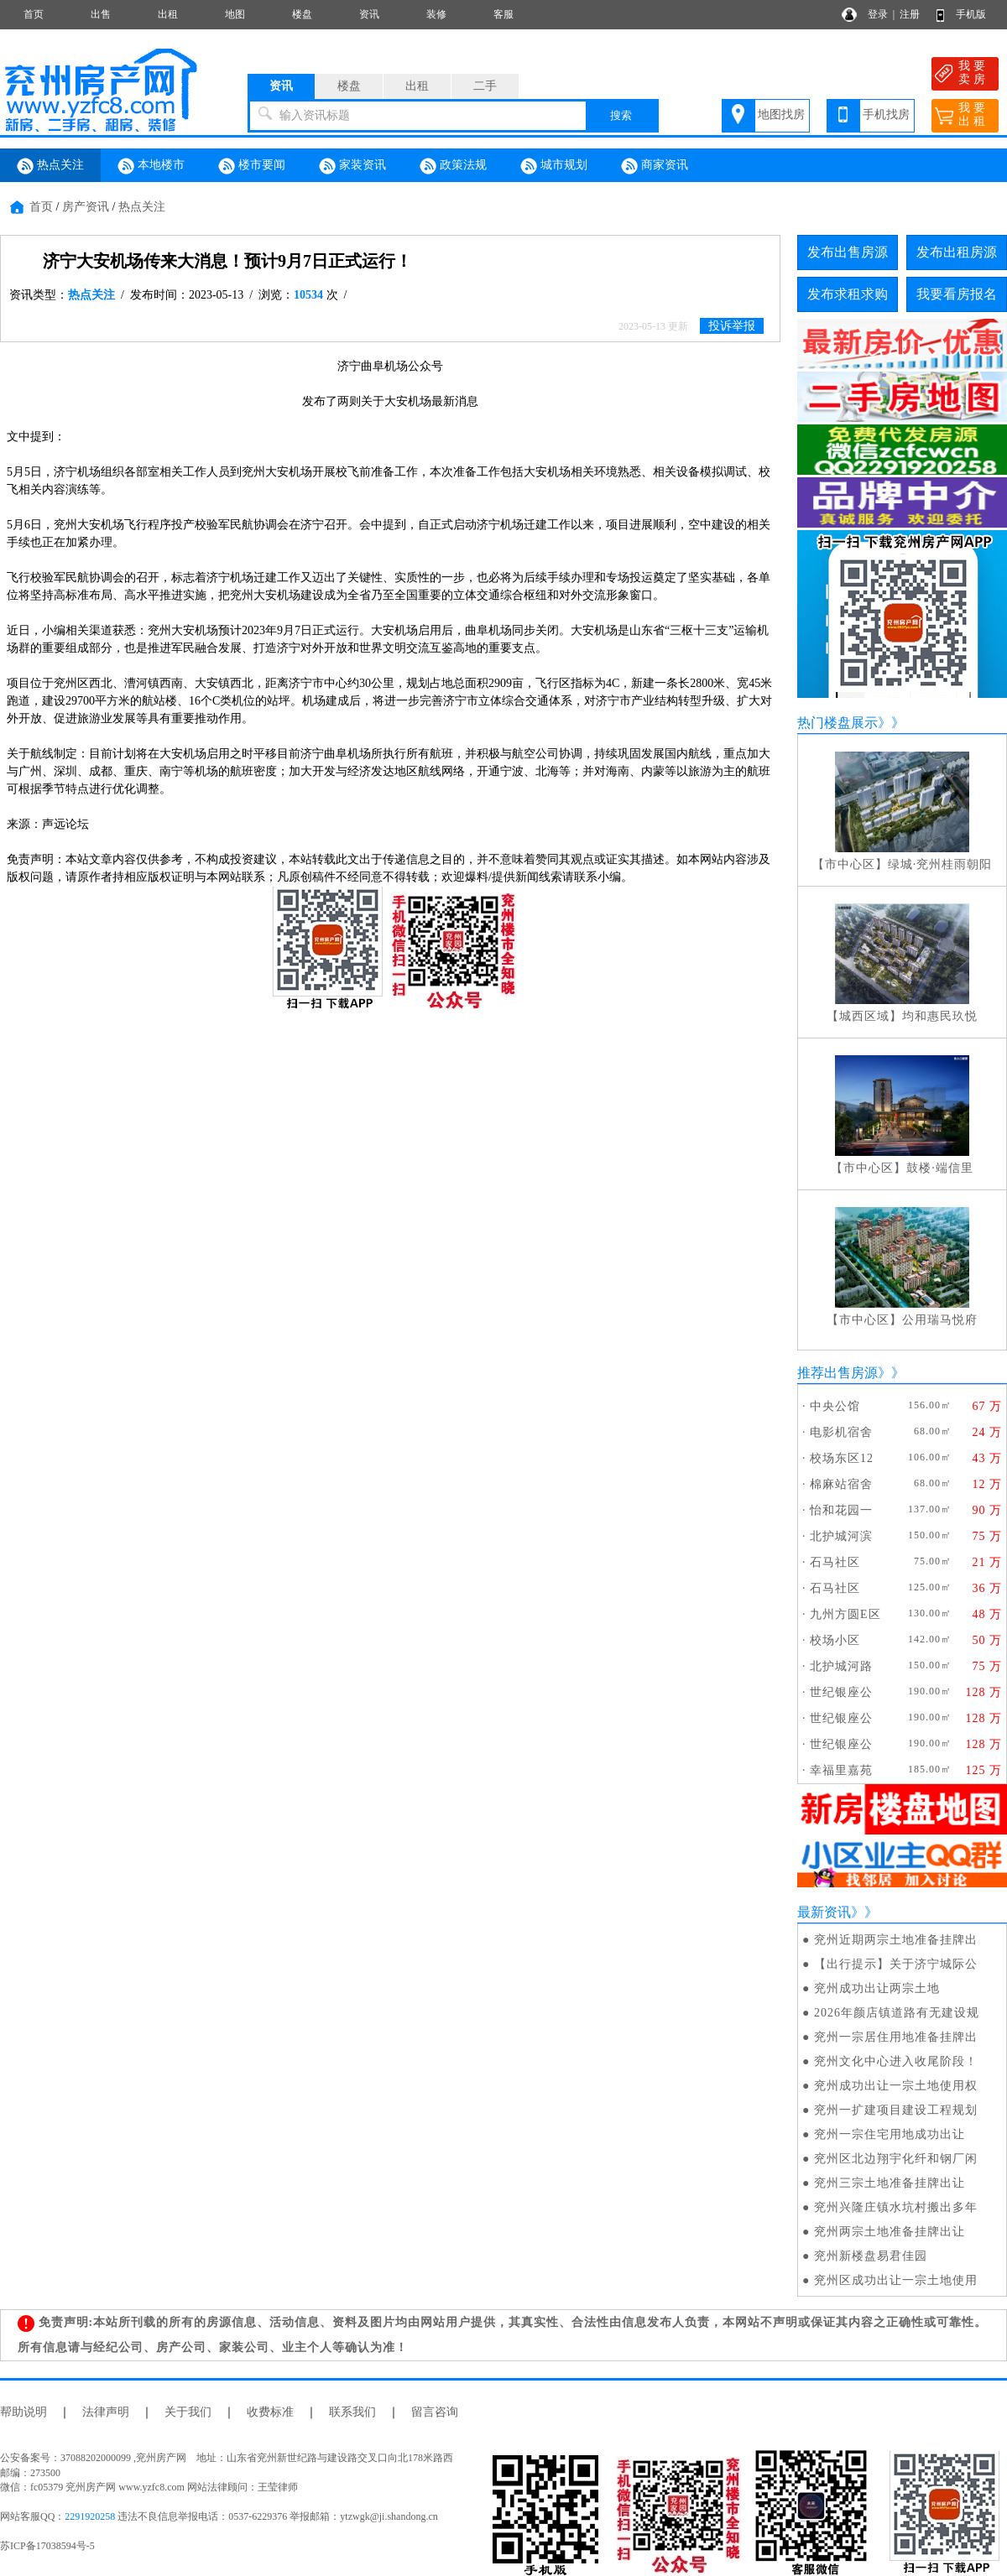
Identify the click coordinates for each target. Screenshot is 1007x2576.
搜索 (621, 115)
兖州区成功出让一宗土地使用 (896, 2280)
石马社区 (835, 1562)
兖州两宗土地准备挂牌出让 (889, 2231)
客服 (503, 14)
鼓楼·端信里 (939, 1168)
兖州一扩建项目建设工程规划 (896, 2110)
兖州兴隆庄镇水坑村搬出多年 (896, 2207)
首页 (33, 14)
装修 (436, 14)
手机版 (971, 14)
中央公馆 (835, 1406)
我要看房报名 (956, 294)
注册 (910, 14)
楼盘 (302, 14)
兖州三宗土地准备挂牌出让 (889, 2183)
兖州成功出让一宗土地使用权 (896, 2085)
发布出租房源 (956, 252)
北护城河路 (841, 1666)
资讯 (369, 14)
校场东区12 (842, 1458)
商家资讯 (654, 166)
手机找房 (886, 114)
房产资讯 (85, 206)
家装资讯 (352, 166)
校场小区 (835, 1640)
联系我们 (352, 2412)
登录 (878, 14)
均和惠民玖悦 (940, 1016)
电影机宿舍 (841, 1432)
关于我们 (187, 2412)
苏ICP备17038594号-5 (47, 2546)
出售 (101, 14)
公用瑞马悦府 (940, 1320)
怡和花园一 (841, 1510)
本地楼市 (151, 166)
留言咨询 (434, 2412)
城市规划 (553, 166)
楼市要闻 (251, 166)
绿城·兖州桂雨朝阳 (940, 864)
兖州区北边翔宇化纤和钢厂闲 (896, 2158)
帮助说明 (23, 2412)
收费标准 (270, 2412)
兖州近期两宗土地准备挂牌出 (896, 1939)
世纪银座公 (841, 1692)
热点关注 (50, 166)
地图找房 (781, 114)
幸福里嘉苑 (841, 1770)
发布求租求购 (847, 294)
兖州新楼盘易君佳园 (870, 2256)
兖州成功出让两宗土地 (877, 1988)
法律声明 (105, 2412)
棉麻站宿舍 (841, 1484)
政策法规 (453, 166)
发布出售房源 (847, 252)
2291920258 (90, 2516)
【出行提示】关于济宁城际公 (896, 1964)
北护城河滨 (841, 1536)
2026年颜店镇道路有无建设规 (896, 2012)
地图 (235, 14)
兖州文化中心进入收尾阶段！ (896, 2061)
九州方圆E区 (845, 1614)
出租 (168, 14)
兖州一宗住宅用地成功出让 (889, 2134)
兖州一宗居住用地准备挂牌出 (896, 2037)
